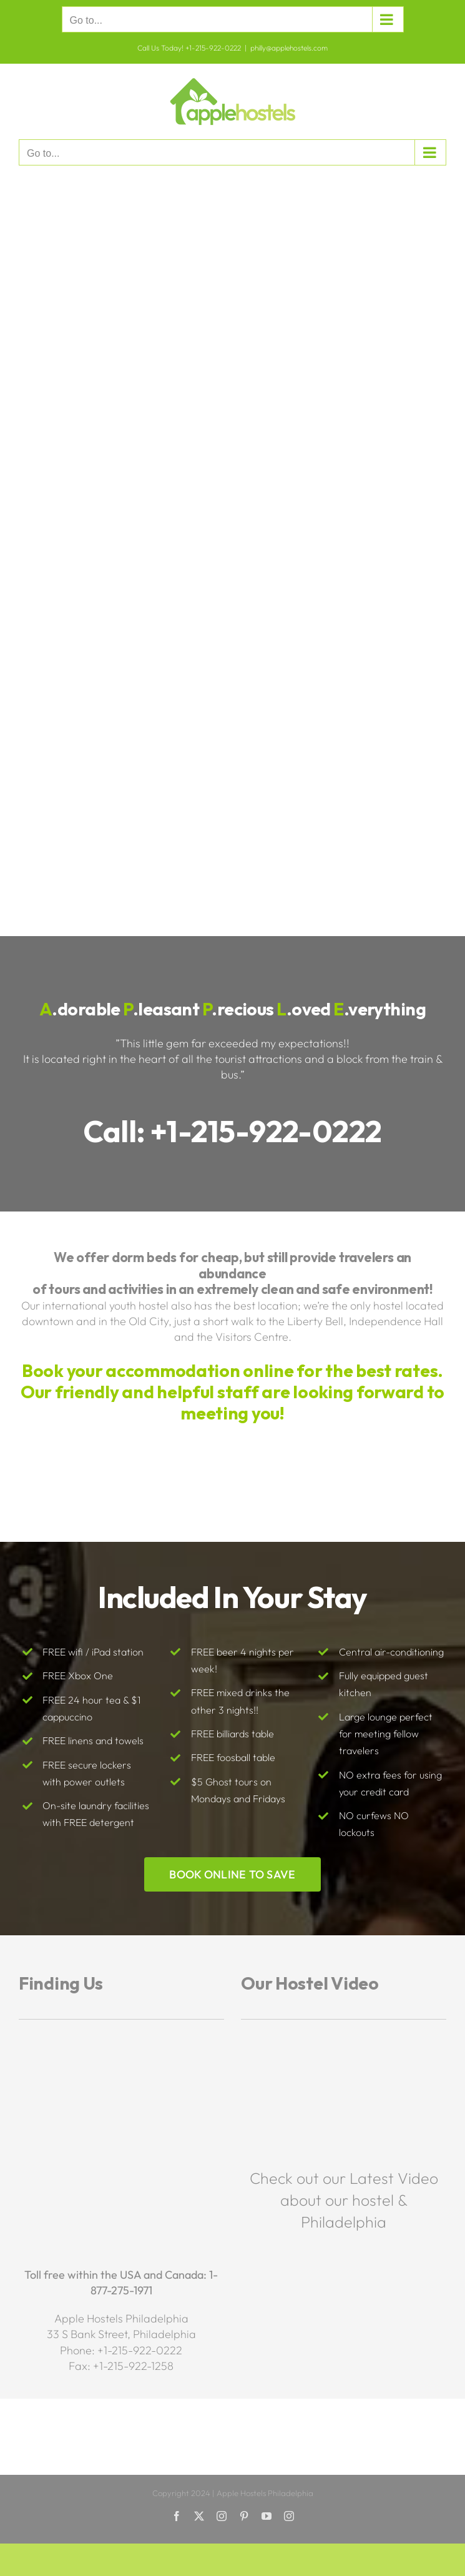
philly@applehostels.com (289, 47)
